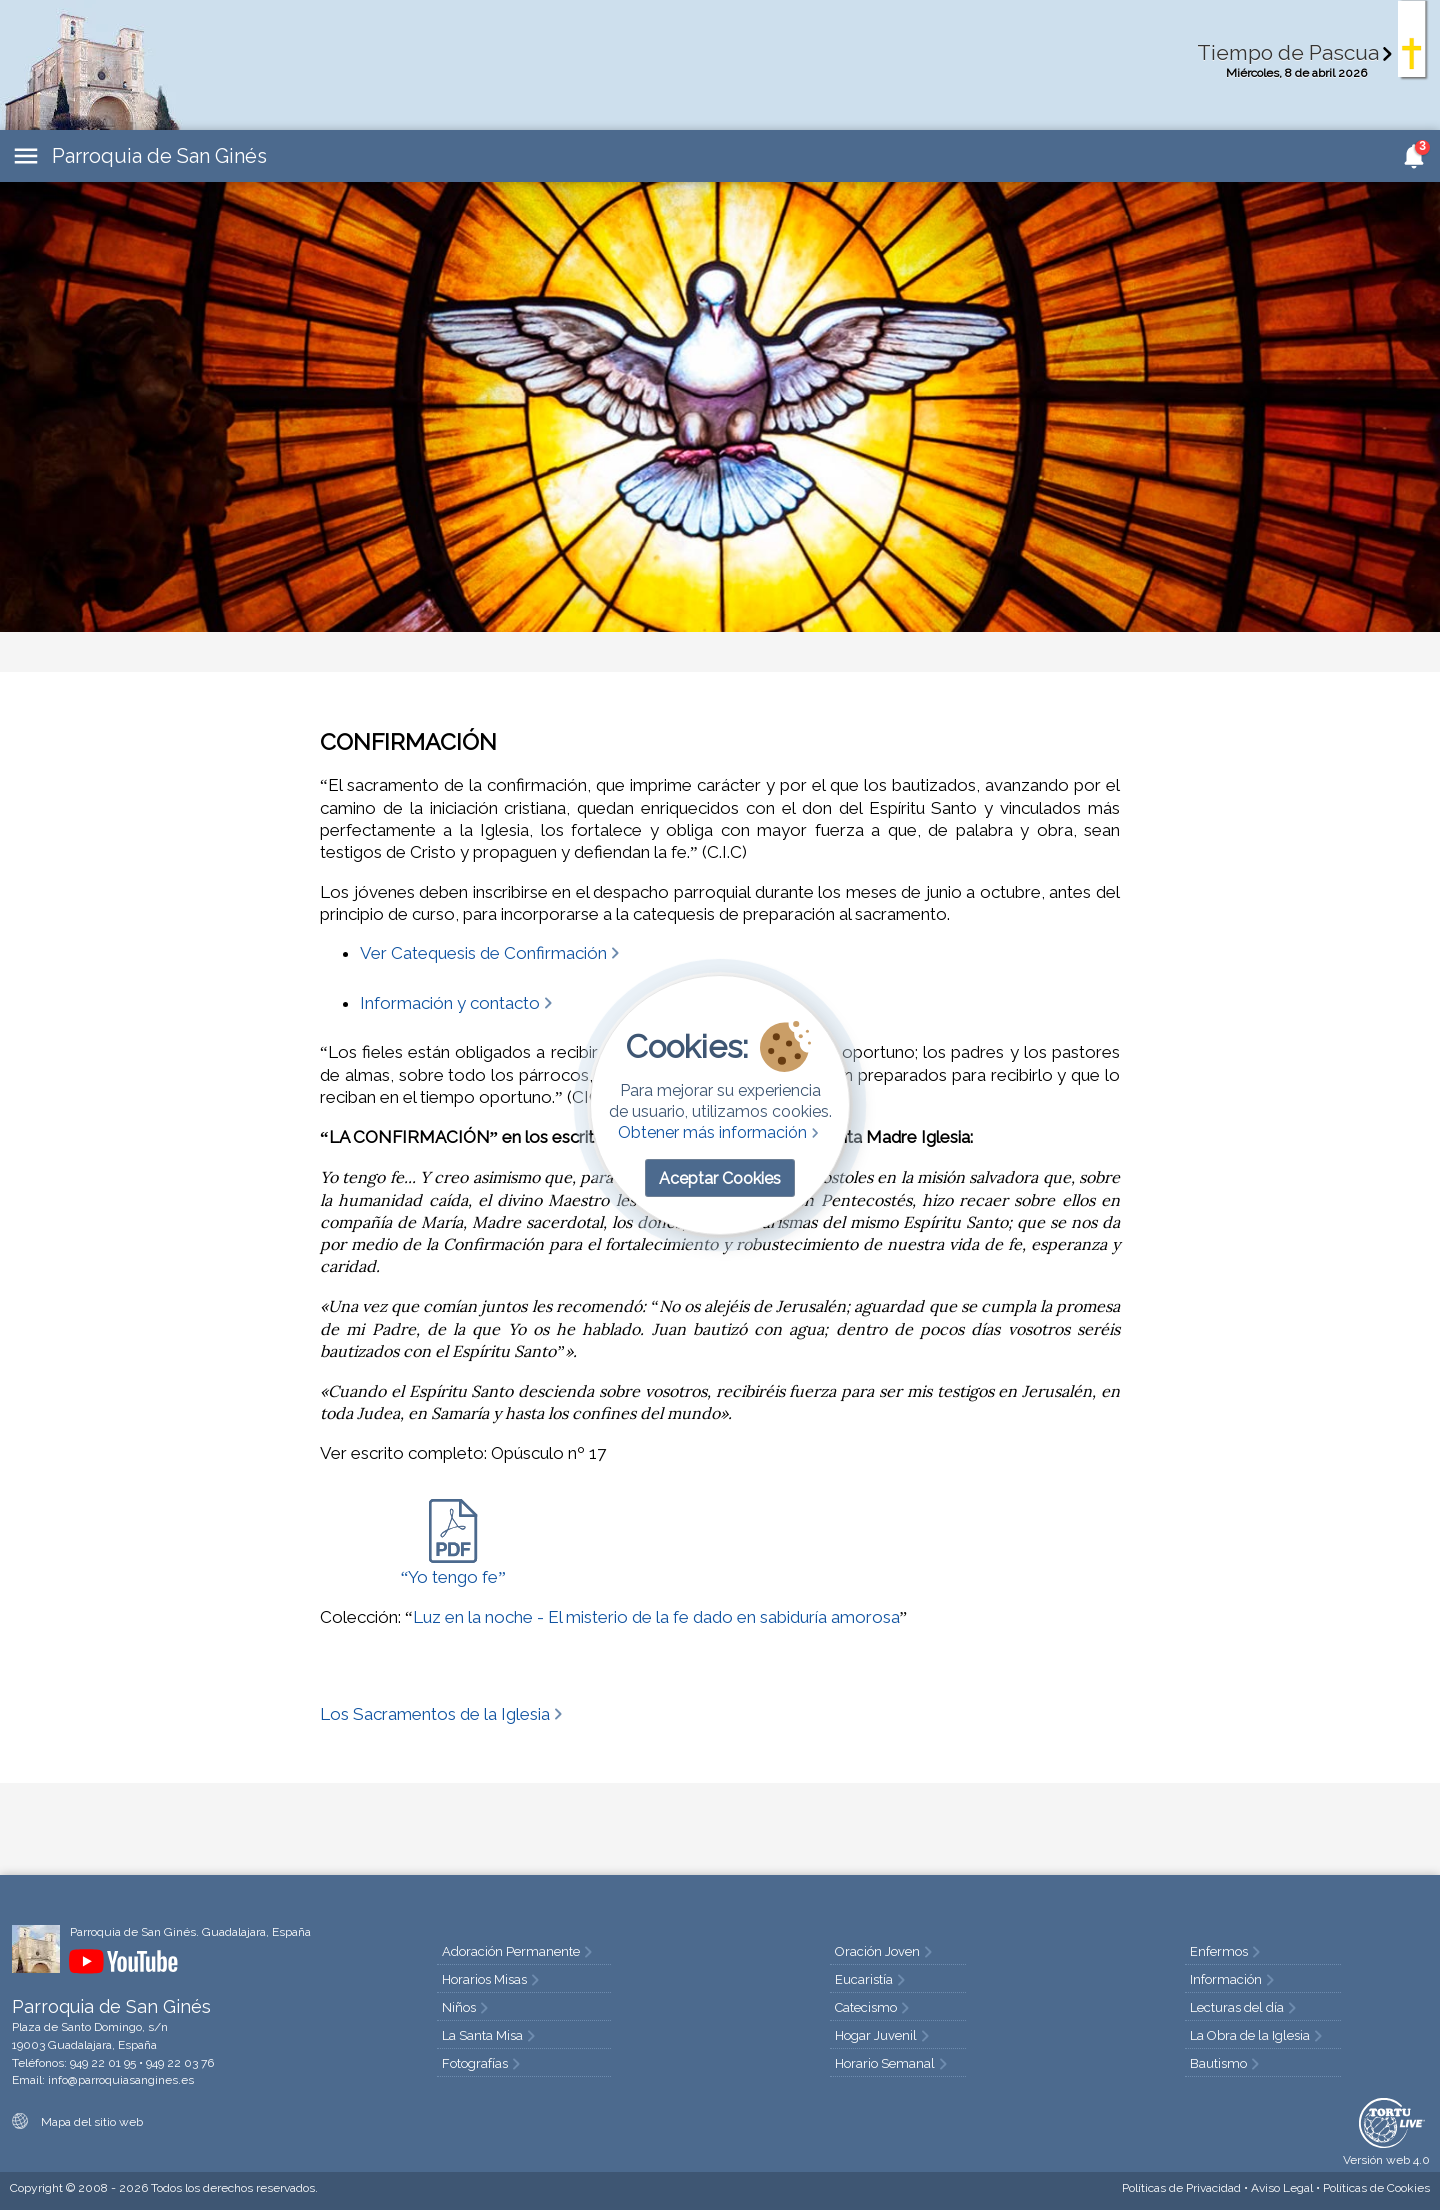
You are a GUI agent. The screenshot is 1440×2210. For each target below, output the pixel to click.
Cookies (1376, 2188)
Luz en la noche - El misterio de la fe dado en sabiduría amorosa (656, 1617)
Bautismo (1226, 2063)
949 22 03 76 (180, 2063)
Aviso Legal (1282, 2188)
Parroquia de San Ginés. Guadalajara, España (190, 1932)
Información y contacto (458, 1003)
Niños (467, 2007)
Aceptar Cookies (720, 1178)
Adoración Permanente (519, 1951)
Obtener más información (720, 1132)
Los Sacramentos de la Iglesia (443, 1714)
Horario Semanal (893, 2063)
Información (1234, 1979)
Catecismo (874, 2007)
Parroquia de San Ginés (159, 156)
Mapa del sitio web (77, 2122)
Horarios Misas (492, 1979)
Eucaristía (872, 1979)
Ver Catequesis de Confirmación (491, 953)
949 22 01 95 (103, 2063)
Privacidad (1181, 2188)
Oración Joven (885, 1951)
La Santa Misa (490, 2035)
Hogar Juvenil (884, 2035)
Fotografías (483, 2063)
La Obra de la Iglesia (1258, 2035)
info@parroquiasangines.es (121, 2080)
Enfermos (1227, 1951)
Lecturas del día (1245, 2007)
